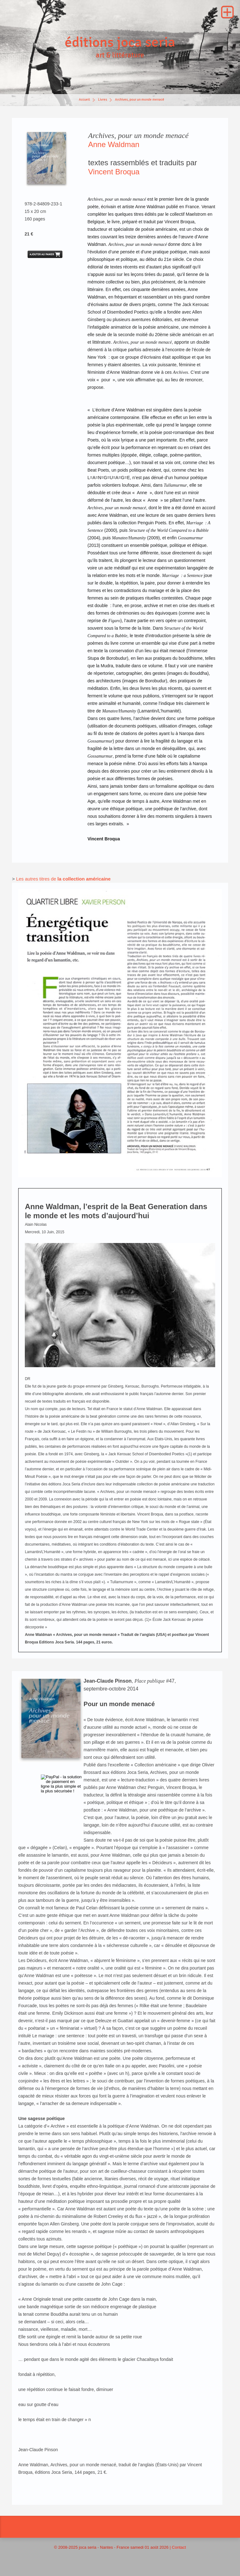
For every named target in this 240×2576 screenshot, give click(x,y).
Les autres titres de (36, 882)
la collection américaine (84, 882)
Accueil (84, 103)
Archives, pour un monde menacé (139, 103)
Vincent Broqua (113, 175)
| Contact (178, 2550)
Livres (102, 103)
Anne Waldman (113, 148)
